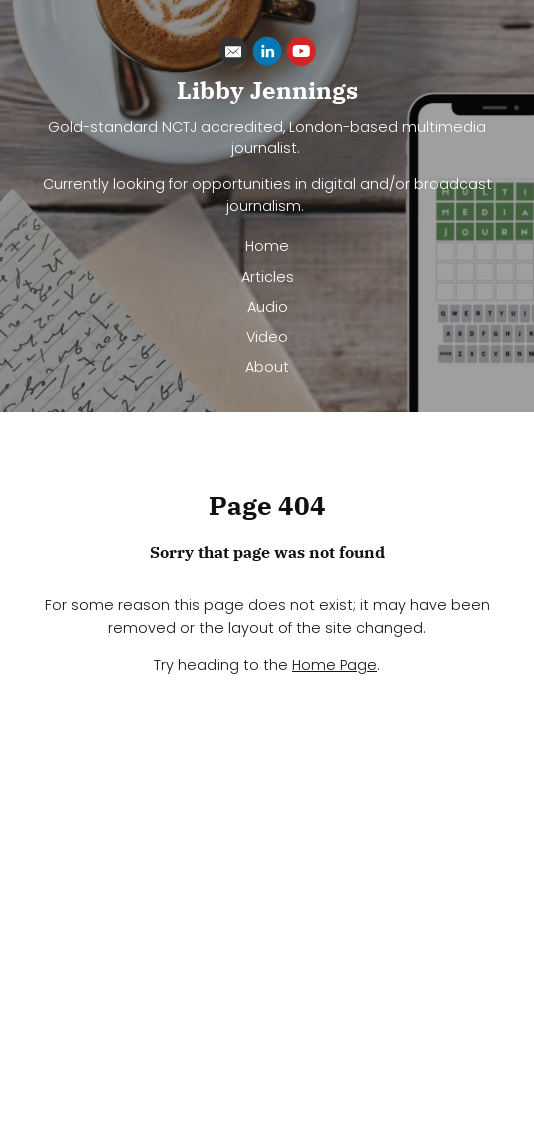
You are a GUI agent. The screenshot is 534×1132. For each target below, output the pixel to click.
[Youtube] (301, 54)
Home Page (334, 665)
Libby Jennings (267, 90)
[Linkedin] (267, 54)
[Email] (233, 54)
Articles (267, 277)
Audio (267, 307)
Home (267, 246)
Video (267, 337)
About (267, 367)
